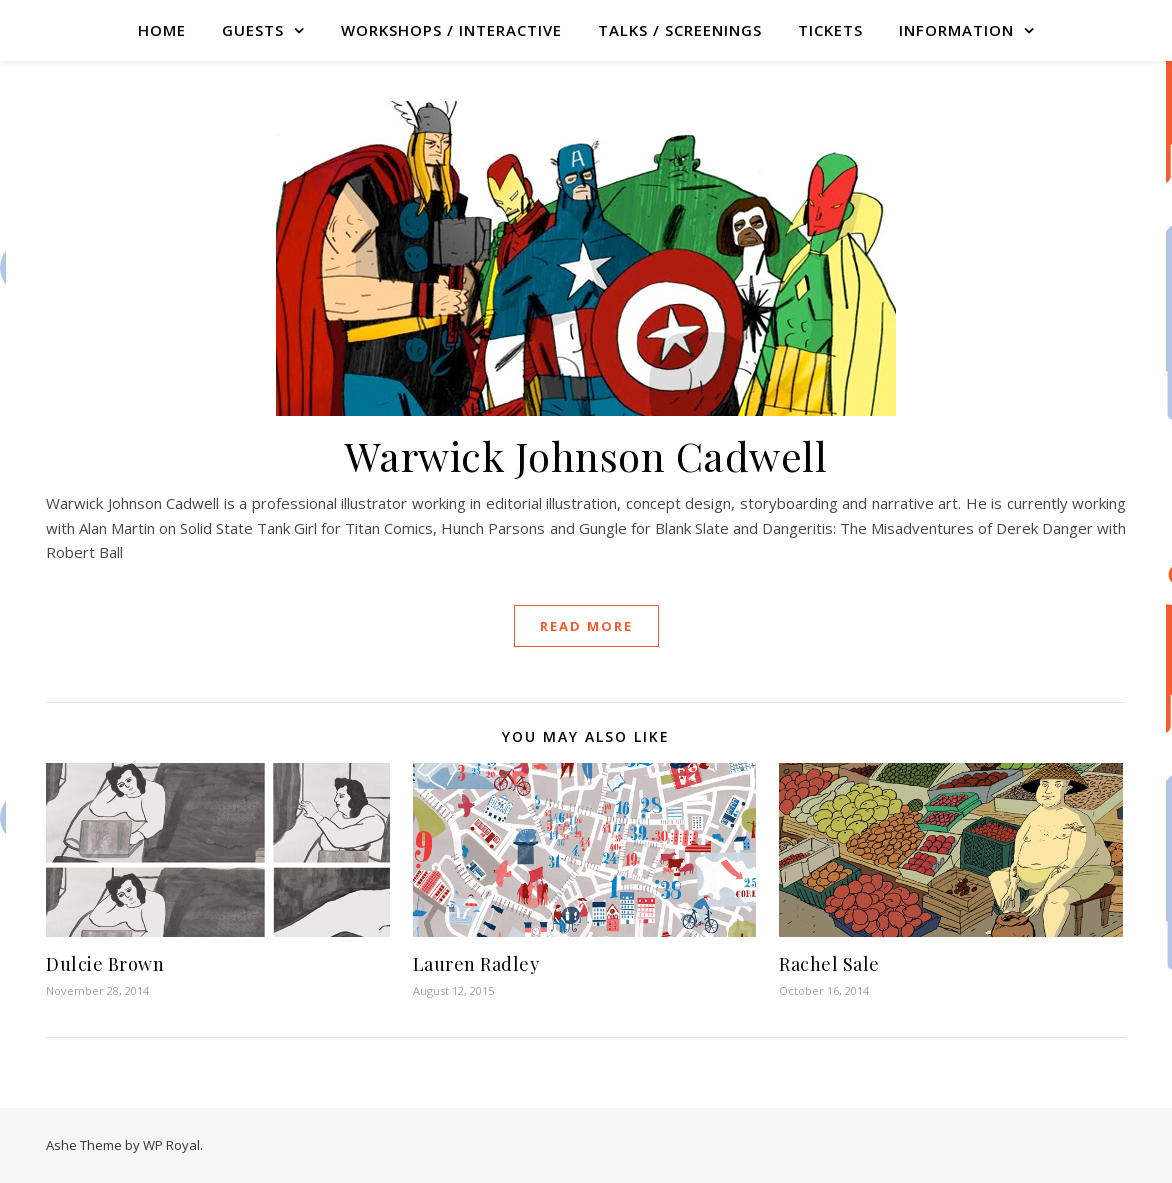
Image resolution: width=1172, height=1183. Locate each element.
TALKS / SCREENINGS (680, 30)
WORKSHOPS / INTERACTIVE (451, 30)
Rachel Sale (829, 964)
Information (956, 30)
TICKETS (830, 30)
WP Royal (171, 1145)
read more (586, 626)
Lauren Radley (476, 964)
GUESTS (253, 30)
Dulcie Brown (105, 964)
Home (162, 30)
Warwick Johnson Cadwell (586, 455)
